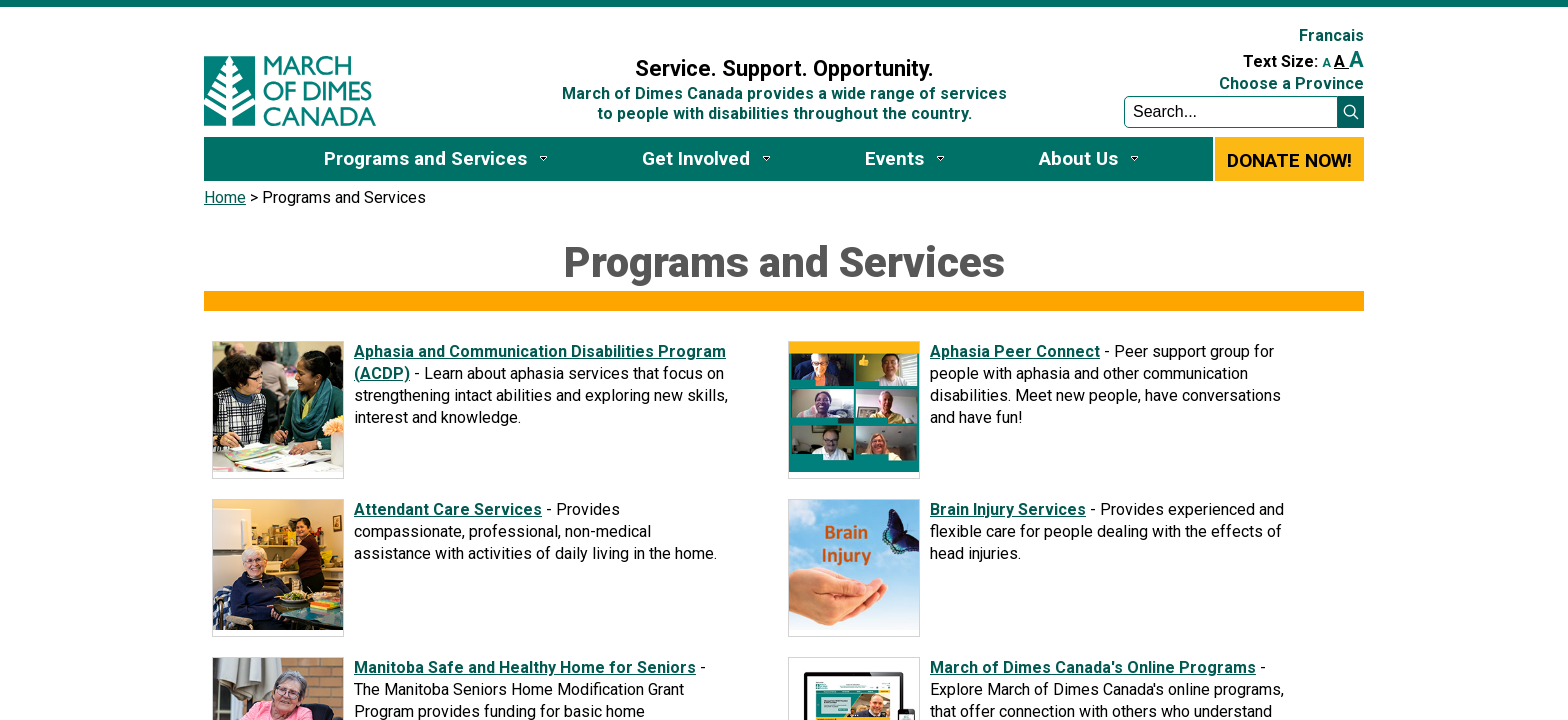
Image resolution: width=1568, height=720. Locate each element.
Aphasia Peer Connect (1015, 351)
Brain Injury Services (1008, 509)
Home (225, 197)
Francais (1331, 35)
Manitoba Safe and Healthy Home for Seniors (525, 667)
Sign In (537, 26)
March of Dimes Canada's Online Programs (1093, 667)
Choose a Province (1291, 83)
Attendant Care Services (448, 509)
